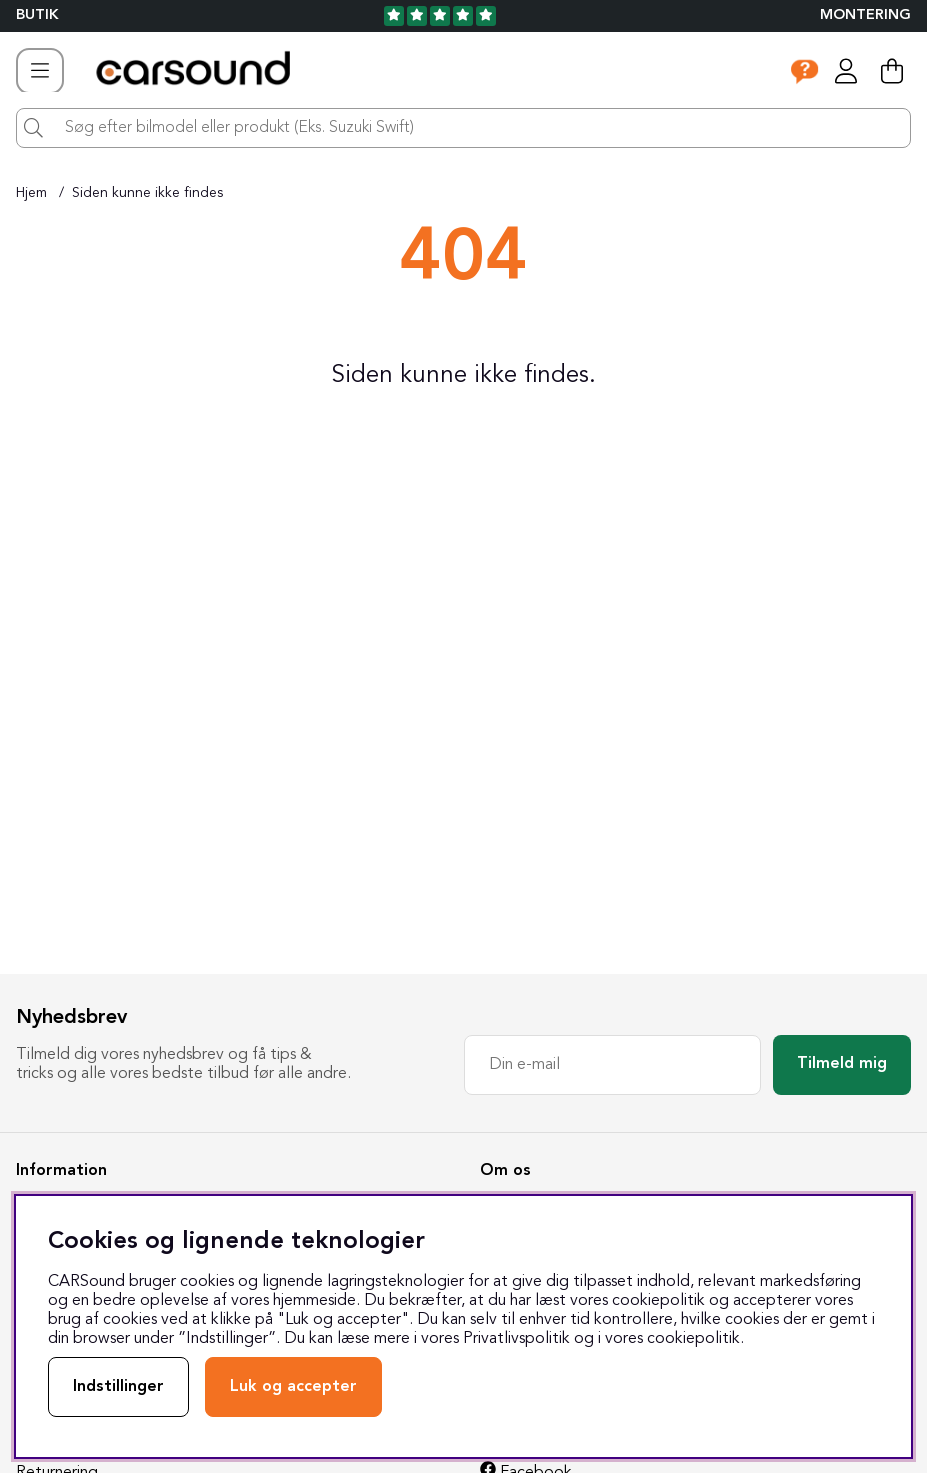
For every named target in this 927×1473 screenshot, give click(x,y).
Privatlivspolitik (516, 1339)
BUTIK (37, 15)
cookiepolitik (693, 1339)
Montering (865, 15)
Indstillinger (118, 1387)
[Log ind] (846, 71)
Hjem (31, 193)
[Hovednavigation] (40, 71)
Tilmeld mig (842, 1064)
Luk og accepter (293, 1387)
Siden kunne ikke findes (147, 193)
